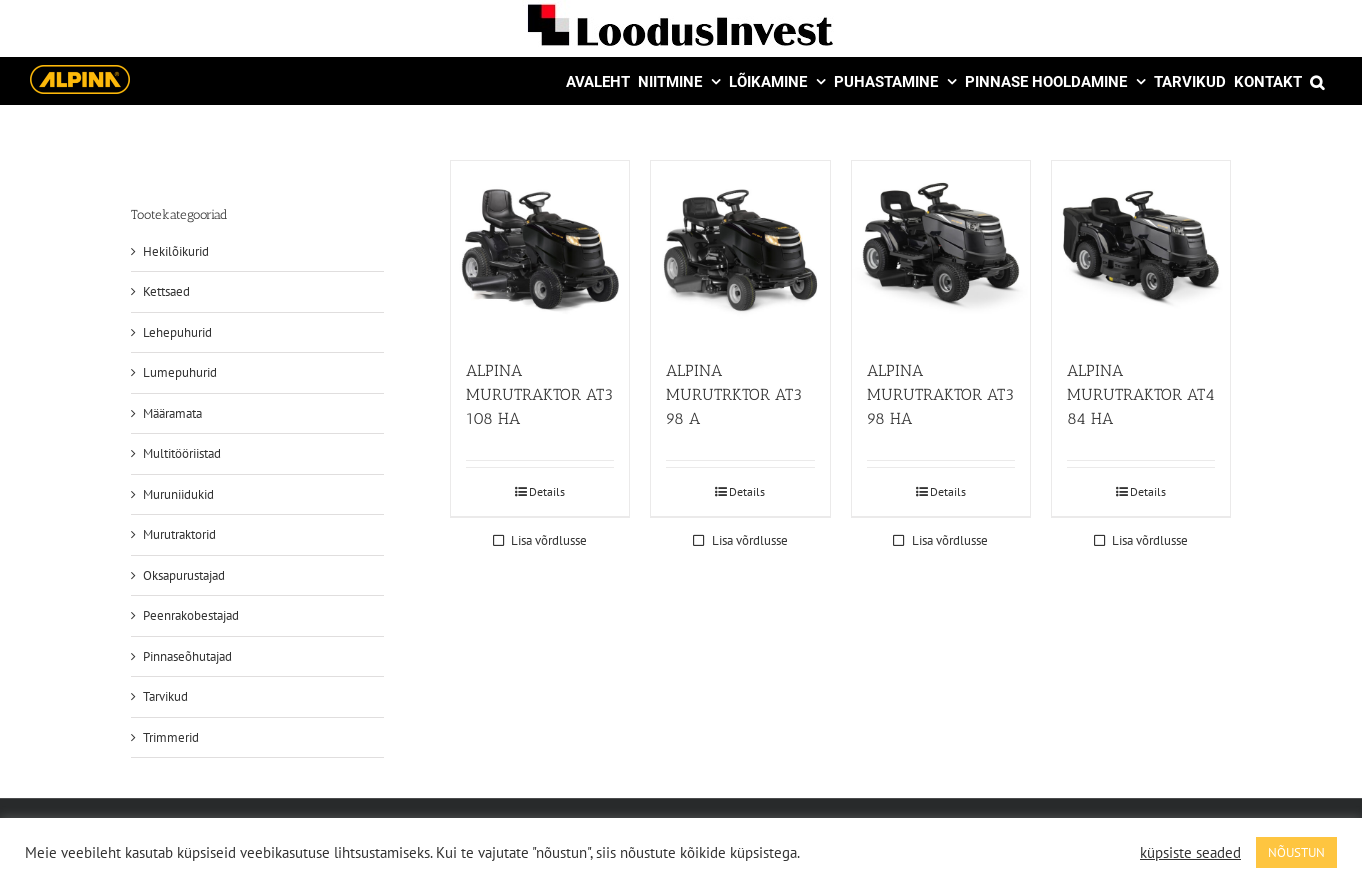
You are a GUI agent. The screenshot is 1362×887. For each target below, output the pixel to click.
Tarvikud (165, 696)
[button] (1317, 80)
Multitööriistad (182, 453)
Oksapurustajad (184, 575)
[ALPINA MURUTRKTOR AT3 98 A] (740, 250)
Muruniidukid (178, 494)
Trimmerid (171, 737)
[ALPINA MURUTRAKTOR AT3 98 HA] (941, 250)
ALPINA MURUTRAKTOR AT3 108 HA (539, 394)
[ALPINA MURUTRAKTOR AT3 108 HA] (540, 250)
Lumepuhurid (180, 372)
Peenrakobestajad (191, 615)
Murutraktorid (179, 534)
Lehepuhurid (177, 332)
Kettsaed (166, 291)
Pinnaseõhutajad (187, 656)
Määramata (172, 413)
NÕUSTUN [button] (1296, 852)
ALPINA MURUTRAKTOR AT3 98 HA (940, 394)
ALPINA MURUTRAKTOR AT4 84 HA (1141, 394)
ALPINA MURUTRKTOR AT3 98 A (734, 394)
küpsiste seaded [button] (1190, 853)
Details (547, 491)
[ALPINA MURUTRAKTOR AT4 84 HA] (1141, 250)
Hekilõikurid (176, 251)
